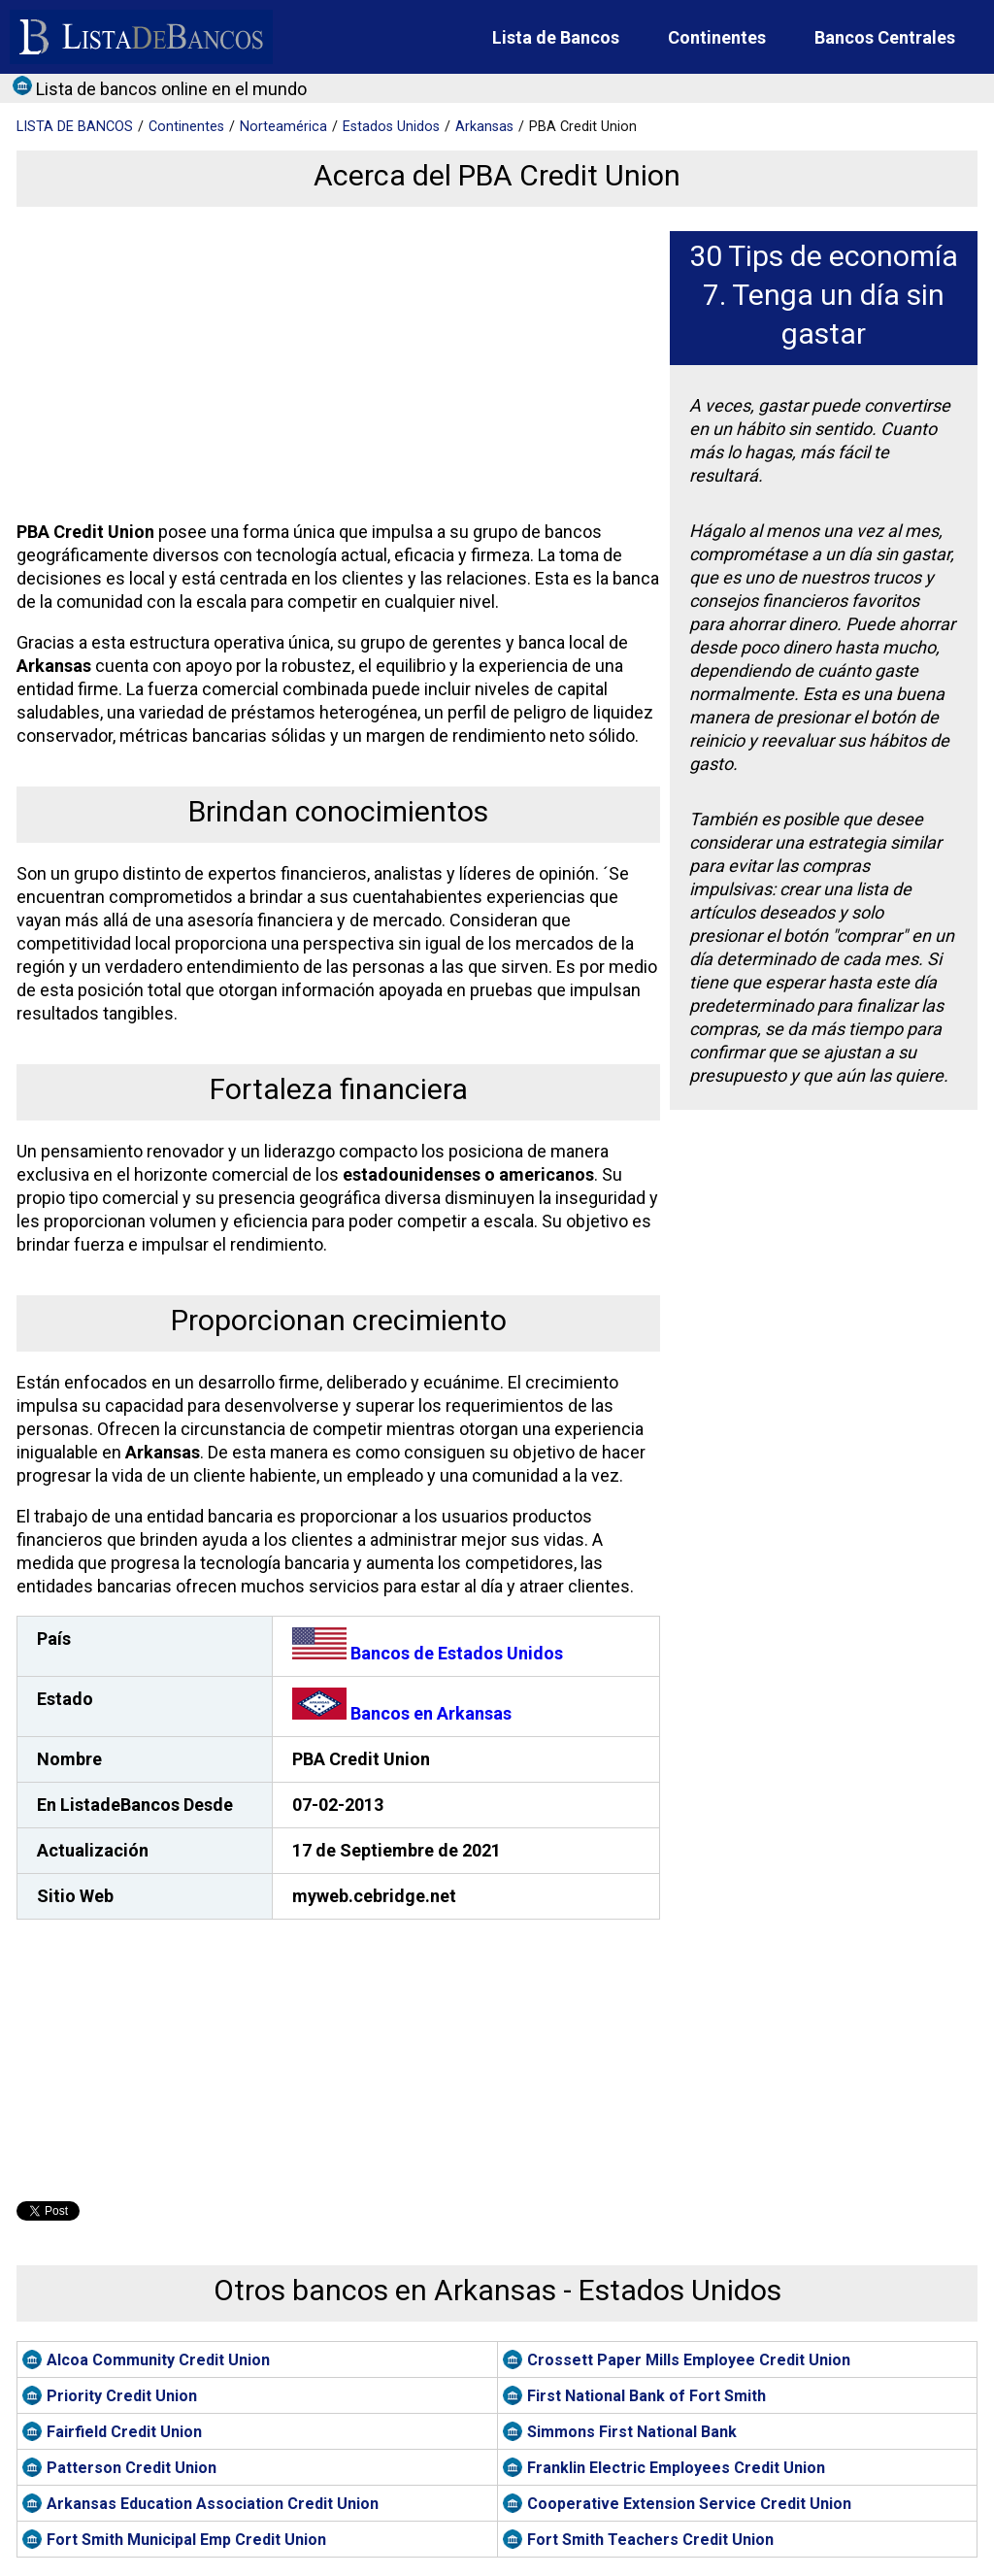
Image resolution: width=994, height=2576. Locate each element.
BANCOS (75, 126)
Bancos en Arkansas (402, 1713)
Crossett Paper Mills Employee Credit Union (688, 2360)
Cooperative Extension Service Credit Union (689, 2503)
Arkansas (484, 126)
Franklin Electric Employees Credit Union (676, 2468)
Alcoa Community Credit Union (158, 2360)
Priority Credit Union (122, 2396)
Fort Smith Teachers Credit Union (650, 2539)
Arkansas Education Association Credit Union (213, 2503)
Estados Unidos (391, 126)
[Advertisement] (335, 367)
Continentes (717, 37)
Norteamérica (283, 126)
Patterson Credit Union (131, 2468)
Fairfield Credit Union (124, 2432)
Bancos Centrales (884, 37)
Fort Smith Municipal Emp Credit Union (186, 2539)
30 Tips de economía (823, 256)
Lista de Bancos (555, 37)
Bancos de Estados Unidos (427, 1653)
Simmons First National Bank (632, 2432)
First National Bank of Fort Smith (646, 2396)
